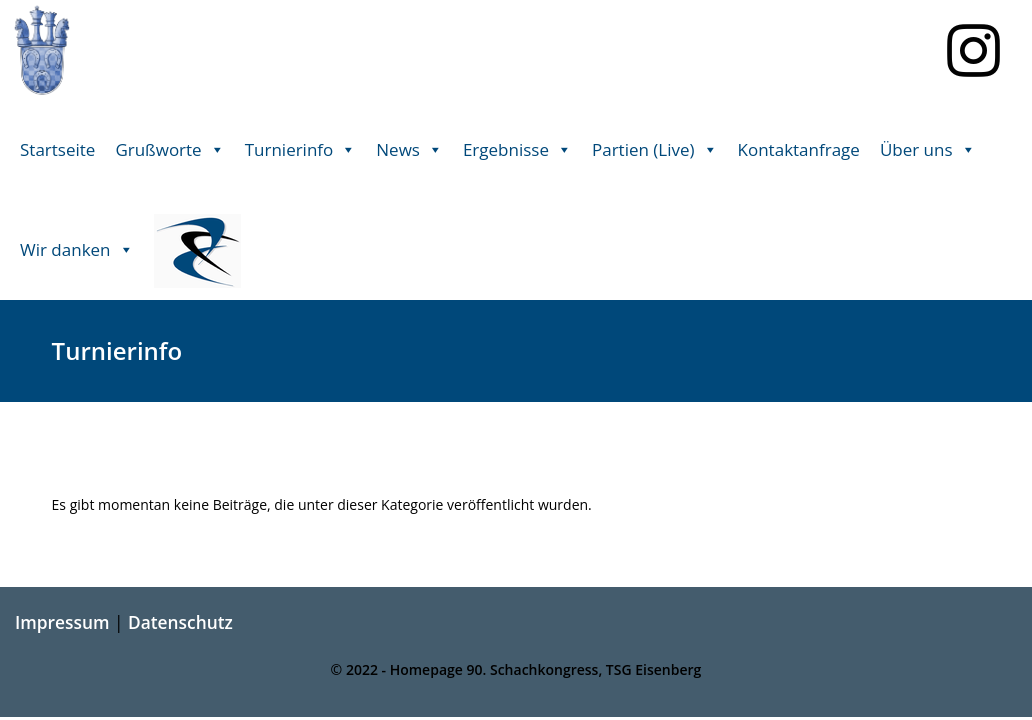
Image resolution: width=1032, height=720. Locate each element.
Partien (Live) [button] (655, 150)
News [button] (409, 150)
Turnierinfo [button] (301, 150)
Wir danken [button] (77, 250)
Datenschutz (180, 622)
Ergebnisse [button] (517, 150)
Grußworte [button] (169, 150)
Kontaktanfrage (799, 149)
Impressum (62, 622)
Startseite (57, 149)
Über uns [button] (928, 150)
